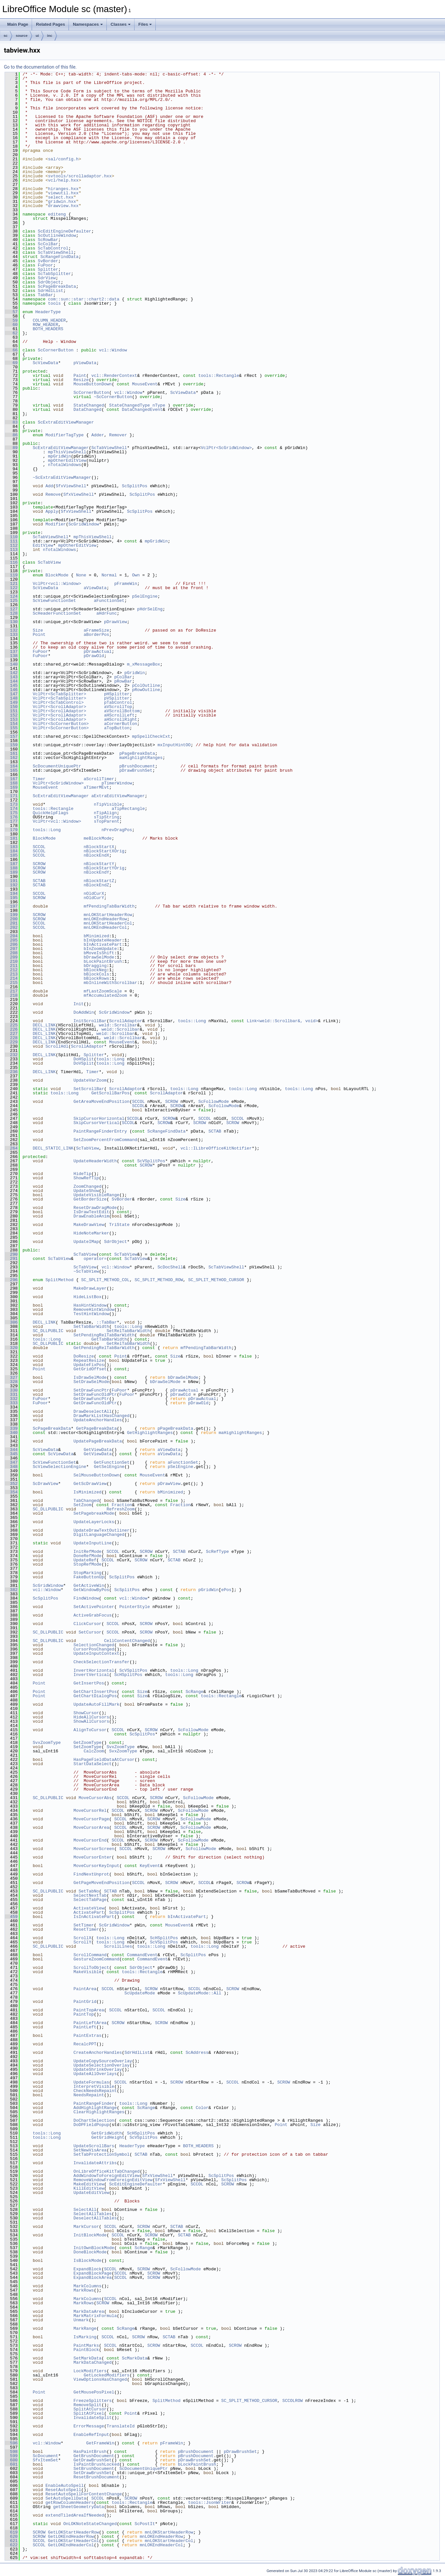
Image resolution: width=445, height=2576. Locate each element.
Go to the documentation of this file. (40, 67)
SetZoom (82, 1505)
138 (11, 656)
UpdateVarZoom (89, 1080)
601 (11, 2464)
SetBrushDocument (93, 2468)
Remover (118, 435)
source (21, 36)
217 (11, 991)
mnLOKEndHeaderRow (105, 919)
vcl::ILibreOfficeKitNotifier (216, 1148)
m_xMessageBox (143, 664)
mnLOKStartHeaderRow (108, 915)
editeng (57, 214)
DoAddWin (83, 1012)
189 (11, 872)
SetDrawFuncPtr (91, 1390)
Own (135, 575)
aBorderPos (96, 634)
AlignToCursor (89, 1730)
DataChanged (87, 409)
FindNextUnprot (91, 1874)
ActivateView (88, 1908)
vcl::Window (113, 350)
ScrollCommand (89, 1955)
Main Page (17, 24)
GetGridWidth (106, 2133)
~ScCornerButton (113, 397)
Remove (53, 494)
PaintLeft (84, 2027)
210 (11, 961)
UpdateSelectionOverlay (101, 2065)
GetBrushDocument (93, 2456)
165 (11, 770)
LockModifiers (89, 2371)
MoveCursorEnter (92, 1857)
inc (49, 36)
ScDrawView (45, 1484)
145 (11, 685)
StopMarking (87, 1573)
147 (11, 694)
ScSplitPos (134, 486)
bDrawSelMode (99, 957)
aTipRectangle (128, 809)
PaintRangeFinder (93, 2103)
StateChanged (88, 405)
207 (11, 949)
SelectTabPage (89, 1900)
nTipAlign (105, 813)
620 (11, 2536)
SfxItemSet (45, 2460)
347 (11, 1462)
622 (11, 2545)
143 (11, 677)
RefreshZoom (120, 1509)
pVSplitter (117, 698)
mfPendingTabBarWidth (109, 906)
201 (11, 923)
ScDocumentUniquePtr (57, 766)
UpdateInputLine (92, 1543)
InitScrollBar (89, 1021)
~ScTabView (86, 1271)
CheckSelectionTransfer (101, 1662)
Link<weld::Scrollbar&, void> (282, 1021)
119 (11, 575)
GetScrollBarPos (110, 1093)
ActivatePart (88, 1912)
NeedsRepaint (88, 2095)
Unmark (81, 2320)
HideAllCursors (91, 1717)
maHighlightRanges (141, 758)
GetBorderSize (89, 1199)
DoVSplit (83, 1063)
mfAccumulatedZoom (105, 995)
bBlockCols (96, 974)
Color (202, 2108)
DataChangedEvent (142, 409)
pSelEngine (144, 596)
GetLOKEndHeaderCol (71, 2545)
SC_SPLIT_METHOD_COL (105, 1280)
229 (11, 1042)
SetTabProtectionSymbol (101, 2154)
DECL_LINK (44, 1025)
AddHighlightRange (95, 2108)
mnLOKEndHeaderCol (105, 927)
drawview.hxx (63, 206)
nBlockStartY (99, 864)
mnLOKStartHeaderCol (108, 923)
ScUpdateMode (139, 1993)
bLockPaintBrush (103, 961)
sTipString (106, 817)
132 (11, 630)
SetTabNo (89, 1891)
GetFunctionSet (111, 1462)
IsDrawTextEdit (91, 1212)
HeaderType (48, 312)
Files (145, 24)
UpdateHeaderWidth (95, 1161)
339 (11, 1428)
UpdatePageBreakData (97, 1441)
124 (11, 596)
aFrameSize (96, 630)
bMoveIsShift (99, 953)
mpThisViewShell (67, 452)
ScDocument (45, 2456)
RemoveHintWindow (93, 1309)
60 (11, 325)
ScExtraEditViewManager (66, 422)
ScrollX (82, 1938)
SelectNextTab (89, 1895)
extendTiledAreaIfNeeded (74, 2515)
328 (11, 1382)
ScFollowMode (213, 1101)
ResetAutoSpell (63, 2490)
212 (11, 970)
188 (11, 868)
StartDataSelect (92, 1764)
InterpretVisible (93, 2086)
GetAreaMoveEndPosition (101, 1101)
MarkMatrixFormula (95, 2316)
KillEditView (88, 2188)
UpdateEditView (91, 2193)
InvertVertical (91, 1675)
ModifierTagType (64, 435)
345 (11, 1454)
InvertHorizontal (93, 1670)
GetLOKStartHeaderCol (73, 2541)
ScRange (194, 1692)
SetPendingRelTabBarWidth (104, 1335)
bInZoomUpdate (100, 949)
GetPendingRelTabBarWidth (104, 1348)
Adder (97, 435)
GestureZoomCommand (96, 1959)
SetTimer (83, 1925)
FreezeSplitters (92, 2401)
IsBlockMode (87, 2260)
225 (11, 1025)
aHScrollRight (120, 719)
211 (11, 966)
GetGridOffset (89, 1369)
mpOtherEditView (67, 460)
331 (11, 1394)
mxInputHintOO (173, 745)
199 (11, 915)
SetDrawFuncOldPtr (95, 1394)
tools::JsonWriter (209, 2502)
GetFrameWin (100, 2443)
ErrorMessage (88, 2426)
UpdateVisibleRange (96, 1195)
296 (11, 1280)
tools (54, 303)
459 (11, 1917)
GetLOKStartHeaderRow (73, 2532)
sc (6, 36)
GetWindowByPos (91, 1590)
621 (11, 2541)
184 (11, 851)
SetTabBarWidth (91, 1326)
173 (11, 804)
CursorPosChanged (93, 1649)
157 (11, 736)
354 (11, 1492)
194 (11, 893)
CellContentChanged (127, 1641)
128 (11, 613)
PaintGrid (84, 2001)
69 (11, 363)
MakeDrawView (88, 1225)
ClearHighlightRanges (98, 2112)
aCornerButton (120, 724)
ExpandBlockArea (92, 2277)
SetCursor (90, 1632)
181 (11, 838)
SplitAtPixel (88, 2413)
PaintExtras (87, 2035)
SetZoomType (87, 1747)
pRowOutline (146, 690)
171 (11, 796)
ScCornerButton (55, 350)
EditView (43, 545)
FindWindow (86, 1598)
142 (11, 673)
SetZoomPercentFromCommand (105, 1140)
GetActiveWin (88, 1585)
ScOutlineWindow (57, 235)
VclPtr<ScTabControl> (58, 702)
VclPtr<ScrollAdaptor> (59, 707)
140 (11, 664)
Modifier (55, 524)
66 (11, 350)
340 (11, 1433)
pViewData (84, 363)
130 (11, 622)
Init (78, 1004)
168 (11, 783)
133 (11, 634)
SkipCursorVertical (96, 1123)
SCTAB (39, 881)
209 (11, 957)
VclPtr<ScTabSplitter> (59, 694)
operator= (95, 1259)
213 (11, 974)
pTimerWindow (117, 783)
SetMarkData (87, 2358)
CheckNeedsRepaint (95, 2091)
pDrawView (115, 622)
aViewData (95, 588)
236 (11, 1072)
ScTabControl (53, 248)
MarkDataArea (88, 2311)
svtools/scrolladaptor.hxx (80, 176)
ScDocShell (170, 1267)
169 (11, 787)
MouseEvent (145, 384)
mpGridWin (59, 456)
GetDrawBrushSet (92, 2460)
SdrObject (49, 282)
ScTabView (49, 562)
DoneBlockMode (89, 2252)
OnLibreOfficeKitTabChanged (106, 2171)
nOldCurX (94, 893)
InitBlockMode (89, 2235)
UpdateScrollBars (93, 2146)
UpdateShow (86, 1191)
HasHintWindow (89, 1305)
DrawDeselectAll (92, 1411)
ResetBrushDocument (96, 2477)
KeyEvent (150, 1866)
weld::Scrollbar (118, 1025)
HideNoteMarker (91, 1233)
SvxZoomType (47, 1743)
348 (11, 1467)
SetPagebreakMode (93, 1513)
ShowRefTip (86, 1178)
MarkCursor (86, 2227)
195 (11, 898)
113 (11, 550)
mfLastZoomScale (103, 991)
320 (11, 1348)
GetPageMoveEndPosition (101, 1883)
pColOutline (146, 685)
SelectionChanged (93, 1645)
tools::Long (47, 830)
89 (11, 448)
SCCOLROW (292, 2401)
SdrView (47, 278)
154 (11, 724)
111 (11, 541)
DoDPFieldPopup (91, 2125)
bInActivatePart (103, 944)
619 (11, 2532)
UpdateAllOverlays (95, 2074)
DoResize (83, 1356)
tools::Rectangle (218, 375)
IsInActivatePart (93, 1917)
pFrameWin (125, 584)
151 (11, 711)
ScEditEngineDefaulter (64, 231)
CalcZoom (94, 1751)
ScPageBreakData (57, 286)
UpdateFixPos (88, 1365)
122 (11, 588)
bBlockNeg (95, 970)
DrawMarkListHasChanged (101, 1416)
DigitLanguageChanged (98, 1535)
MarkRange (84, 2328)
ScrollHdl (56, 1046)
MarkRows (83, 2290)
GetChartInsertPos (95, 1692)
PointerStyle (134, 1607)
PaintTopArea (88, 2010)
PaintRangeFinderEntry (100, 1131)
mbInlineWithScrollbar (110, 983)
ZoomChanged (87, 1186)
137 (11, 651)
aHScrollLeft (119, 715)
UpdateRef (84, 1560)
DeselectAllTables (95, 2218)
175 (11, 813)
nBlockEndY (96, 872)
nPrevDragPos (117, 830)
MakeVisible (87, 1972)
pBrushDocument (137, 766)
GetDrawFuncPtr (91, 1399)
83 (11, 422)
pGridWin (134, 673)
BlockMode (56, 575)
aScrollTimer (99, 779)
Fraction (122, 1505)
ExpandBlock (87, 2269)
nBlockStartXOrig (104, 851)
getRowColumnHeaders (69, 2502)
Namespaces (88, 24)
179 (11, 830)
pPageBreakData (137, 753)
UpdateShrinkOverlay (97, 2069)
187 (11, 864)
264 (11, 1148)
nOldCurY (94, 898)
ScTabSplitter (54, 274)
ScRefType (217, 1551)
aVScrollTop (118, 707)
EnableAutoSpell (64, 2485)
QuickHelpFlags (50, 813)
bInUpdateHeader (103, 940)
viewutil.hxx (63, 193)
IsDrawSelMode (89, 1377)
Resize (81, 380)
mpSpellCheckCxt (151, 736)
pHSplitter (117, 694)
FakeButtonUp (88, 1577)
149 (11, 702)
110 (11, 537)
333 (11, 1403)
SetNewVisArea (89, 2150)
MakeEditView (88, 2184)
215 (11, 983)
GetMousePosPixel (93, 2392)
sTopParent (106, 821)
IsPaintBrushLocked (96, 2464)
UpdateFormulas (91, 2082)
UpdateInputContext (96, 1653)
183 (11, 847)
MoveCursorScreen (93, 1849)
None (81, 575)
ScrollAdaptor (125, 1021)
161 (11, 753)
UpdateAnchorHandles (97, 1420)
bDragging (95, 966)
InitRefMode (87, 1551)
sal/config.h (63, 159)
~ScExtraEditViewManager (62, 477)
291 (11, 1259)
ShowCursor (86, 1713)
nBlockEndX (96, 855)
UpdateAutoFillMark (96, 1704)
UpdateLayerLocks (93, 1522)
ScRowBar (48, 240)
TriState (119, 1225)
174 (11, 809)
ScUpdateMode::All (199, 1993)
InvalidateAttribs (95, 2163)
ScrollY (82, 1942)
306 (11, 1322)
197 (11, 906)
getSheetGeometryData (78, 2507)
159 (11, 745)
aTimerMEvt (96, 787)
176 (11, 817)
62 (11, 333)
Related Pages (50, 24)
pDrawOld (94, 656)
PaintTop (83, 2014)
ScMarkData (134, 2358)
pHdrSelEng (150, 609)
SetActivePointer (93, 1607)
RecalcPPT (84, 2044)
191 (11, 881)
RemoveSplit (87, 2405)
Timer (39, 779)
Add (49, 486)
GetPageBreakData (96, 1428)
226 (11, 1029)
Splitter (48, 269)
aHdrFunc (106, 613)
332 (11, 1399)
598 (11, 2452)
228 (11, 1038)
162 (11, 758)
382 (11, 1590)
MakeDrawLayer (89, 1288)
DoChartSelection (93, 2120)
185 (11, 855)
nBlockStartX (99, 847)
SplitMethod (59, 1280)
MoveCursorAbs (95, 1798)
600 (11, 2460)
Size (38, 630)
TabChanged (86, 1501)
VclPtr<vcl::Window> (57, 584)
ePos (226, 1590)
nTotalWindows (64, 465)
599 (11, 2456)
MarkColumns (87, 2286)
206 (11, 944)
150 (11, 707)
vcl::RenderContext (114, 375)
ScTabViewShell (55, 252)
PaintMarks (86, 2345)
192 (11, 885)
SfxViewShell (71, 486)
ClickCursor (87, 1624)
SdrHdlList (50, 291)
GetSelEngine (109, 1467)
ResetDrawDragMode (95, 1208)
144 (11, 681)
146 (11, 690)
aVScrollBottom (122, 711)
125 (11, 601)
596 (11, 2443)
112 (11, 545)
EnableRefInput (91, 2435)
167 (11, 779)
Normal (109, 575)
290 (11, 1254)
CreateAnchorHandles (97, 2052)
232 (11, 1055)
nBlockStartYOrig (104, 868)
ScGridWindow (83, 524)
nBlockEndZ (96, 885)
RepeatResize (88, 1360)
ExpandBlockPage (92, 2273)
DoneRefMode (87, 1556)
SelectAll (84, 2210)
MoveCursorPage (91, 1819)
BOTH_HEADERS (48, 329)
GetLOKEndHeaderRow (71, 2536)
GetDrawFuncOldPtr (95, 1403)
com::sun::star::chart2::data (83, 299)
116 (11, 562)
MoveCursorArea (91, 1827)
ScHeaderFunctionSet (57, 613)
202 (11, 927)
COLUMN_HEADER (49, 320)
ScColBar (48, 244)
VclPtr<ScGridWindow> (226, 448)
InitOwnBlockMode (93, 2248)
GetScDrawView (89, 1484)
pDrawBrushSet (135, 770)
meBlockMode (98, 838)
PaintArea (84, 1989)
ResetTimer (86, 1929)
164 (11, 766)
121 (11, 584)
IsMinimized (87, 1492)
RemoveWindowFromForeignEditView (112, 2180)
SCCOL (39, 847)
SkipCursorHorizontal (98, 1118)
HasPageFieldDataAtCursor (104, 1760)
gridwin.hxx (62, 201)
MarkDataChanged (92, 2362)
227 (11, 1034)
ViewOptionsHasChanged (100, 2379)
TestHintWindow (91, 1314)
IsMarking (84, 2337)
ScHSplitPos (128, 1675)
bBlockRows (96, 978)
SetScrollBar (88, 1089)
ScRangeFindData (59, 257)
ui (37, 36)
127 (11, 609)
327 (11, 1377)
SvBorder (48, 261)
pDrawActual (98, 651)
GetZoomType (87, 1743)
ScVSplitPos (151, 1161)
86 (11, 435)
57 (11, 312)
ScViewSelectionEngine (59, 1467)
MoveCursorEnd (89, 1840)
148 (11, 698)
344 (11, 1450)
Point (39, 634)
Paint (79, 375)
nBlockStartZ (99, 881)
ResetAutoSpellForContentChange (83, 2494)
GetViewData (98, 1450)
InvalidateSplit (92, 2418)
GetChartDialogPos (95, 1696)
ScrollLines (118, 1946)
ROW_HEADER (45, 325)
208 (11, 953)
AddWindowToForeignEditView (106, 2176)
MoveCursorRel (89, 1810)
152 (11, 715)
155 (11, 728)
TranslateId (120, 2426)
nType (158, 405)
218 (11, 995)
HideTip (82, 1174)
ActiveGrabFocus (92, 1615)
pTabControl (118, 702)
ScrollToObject (91, 1968)
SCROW (39, 864)
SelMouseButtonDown (96, 1475)
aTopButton (117, 728)
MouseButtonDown (92, 384)
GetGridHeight (107, 2137)
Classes (121, 24)
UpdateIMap (86, 1242)
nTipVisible (108, 804)
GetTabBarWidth (109, 1339)
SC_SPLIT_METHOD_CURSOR (216, 1280)
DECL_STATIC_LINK (53, 1148)
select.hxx (60, 197)
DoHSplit (83, 1059)
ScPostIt (145, 2524)
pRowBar (123, 681)
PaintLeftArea (89, 2023)
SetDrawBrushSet (92, 2473)
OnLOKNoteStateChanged (90, 2524)
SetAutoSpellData (65, 2498)
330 (11, 1390)
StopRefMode (87, 1564)
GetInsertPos (88, 1683)
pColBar (123, 677)
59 (11, 320)
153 (11, 719)
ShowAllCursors (91, 1721)
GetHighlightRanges (150, 1433)
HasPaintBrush (89, 2452)
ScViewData (45, 363)
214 (11, 978)
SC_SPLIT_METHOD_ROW (159, 1280)
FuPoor (45, 265)
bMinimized (96, 936)
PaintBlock (86, 2350)
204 (11, 936)
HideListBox (87, 1297)
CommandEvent (142, 1955)
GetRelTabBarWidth (128, 1343)
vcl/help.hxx (63, 180)
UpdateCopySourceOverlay (102, 2061)
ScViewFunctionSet (54, 601)
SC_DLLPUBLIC (48, 1331)
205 (11, 940)
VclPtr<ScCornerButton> (61, 724)
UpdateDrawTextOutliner (101, 1530)
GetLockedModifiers (106, 2375)
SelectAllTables (92, 2214)
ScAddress (196, 2052)
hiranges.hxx (63, 189)
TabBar (45, 295)
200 (11, 919)
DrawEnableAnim (91, 1216)
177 (11, 821)
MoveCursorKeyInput (96, 1866)
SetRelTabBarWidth (128, 1331)
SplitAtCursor (89, 2409)
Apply (51, 511)
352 (11, 1484)
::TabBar (106, 1322)
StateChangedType (129, 405)
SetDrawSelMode (91, 1382)
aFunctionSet (109, 601)
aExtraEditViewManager (118, 796)
